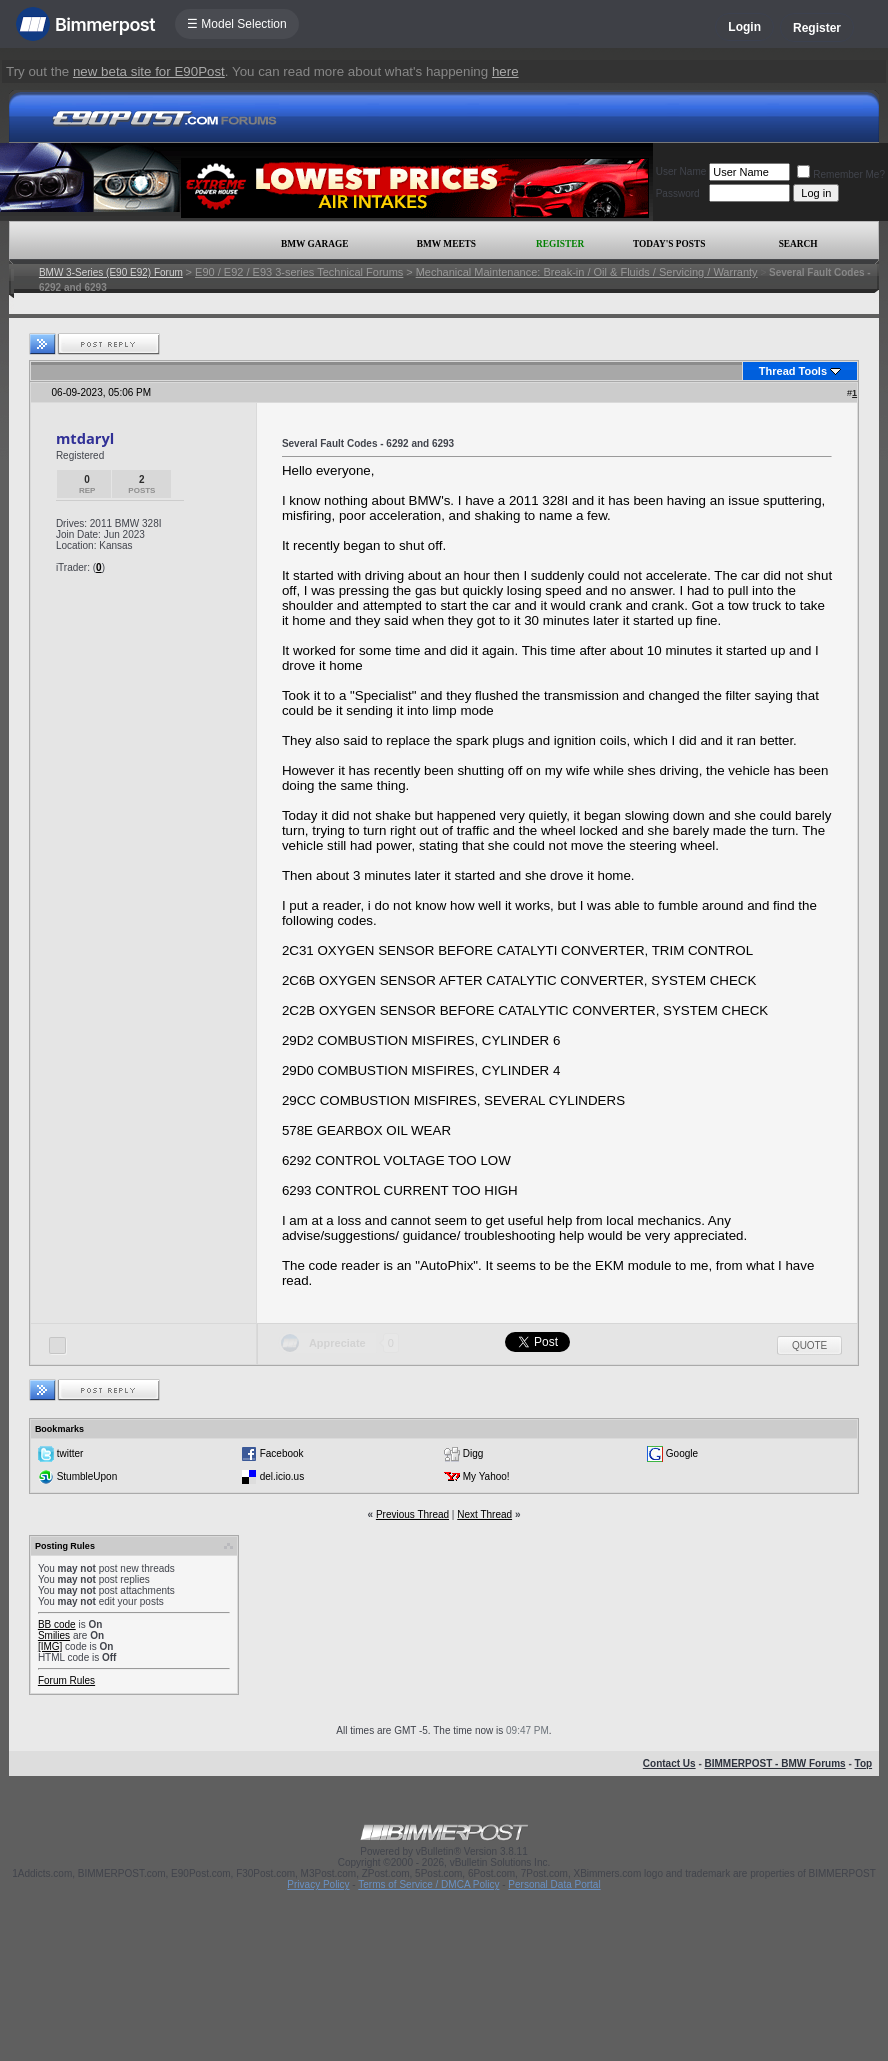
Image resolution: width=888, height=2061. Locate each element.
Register (817, 28)
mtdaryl (85, 438)
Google (682, 1453)
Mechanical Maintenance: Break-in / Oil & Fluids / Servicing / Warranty (587, 272)
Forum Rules (66, 1680)
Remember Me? (841, 174)
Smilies (54, 1635)
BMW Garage (314, 244)
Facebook (282, 1453)
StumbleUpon (87, 1476)
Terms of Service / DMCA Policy (428, 1884)
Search (798, 244)
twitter (70, 1453)
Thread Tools (793, 371)
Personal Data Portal (554, 1884)
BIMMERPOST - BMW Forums (775, 1763)
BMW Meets (446, 244)
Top (864, 1763)
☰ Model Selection (237, 24)
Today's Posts (669, 244)
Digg (473, 1453)
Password (678, 193)
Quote (809, 1345)
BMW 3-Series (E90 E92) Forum (111, 272)
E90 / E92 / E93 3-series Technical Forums (299, 272)
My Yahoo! (486, 1476)
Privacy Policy (318, 1884)
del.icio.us (282, 1476)
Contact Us (669, 1763)
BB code (57, 1624)
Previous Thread (412, 1514)
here (505, 71)
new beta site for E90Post (149, 71)
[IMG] (50, 1646)
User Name (681, 171)
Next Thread (484, 1514)
